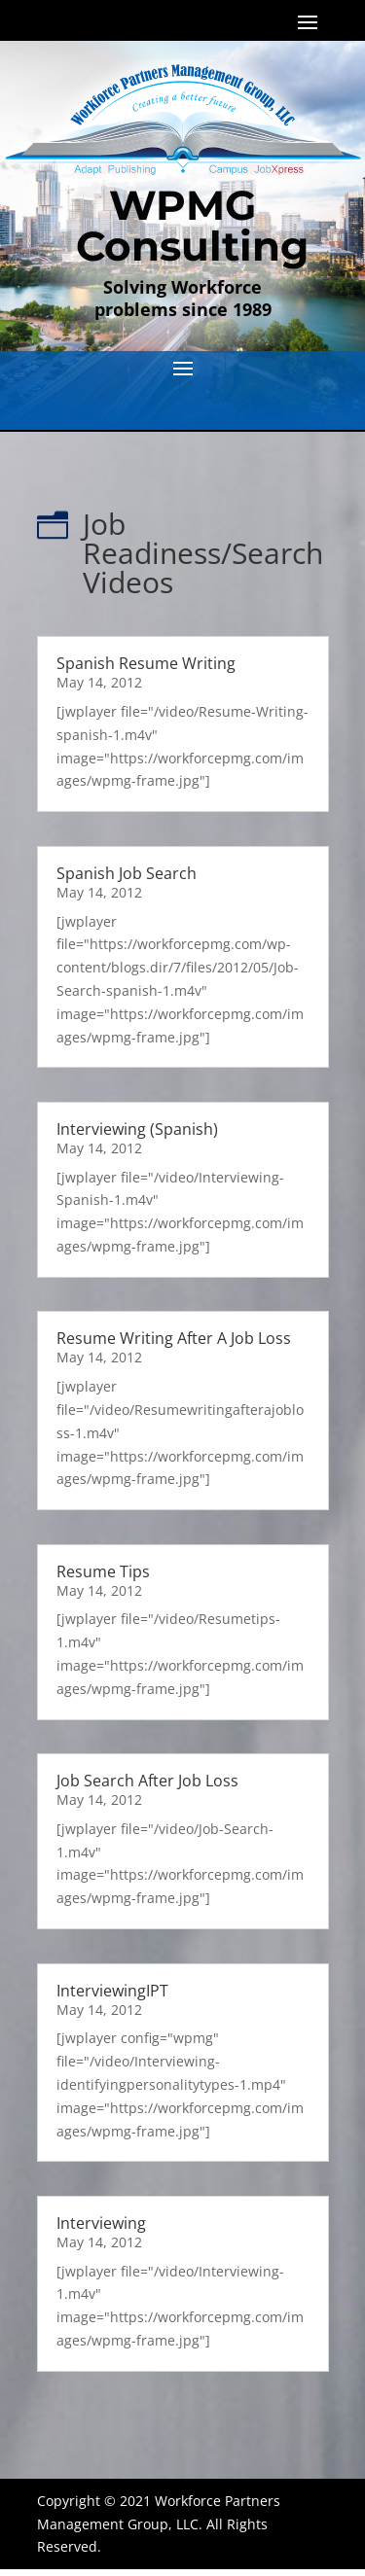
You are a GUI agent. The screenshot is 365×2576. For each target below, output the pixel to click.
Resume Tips (103, 1571)
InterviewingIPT (112, 1990)
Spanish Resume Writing (146, 663)
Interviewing (101, 2223)
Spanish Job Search (126, 873)
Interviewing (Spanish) (137, 1129)
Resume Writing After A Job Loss (173, 1338)
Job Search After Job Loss (147, 1780)
